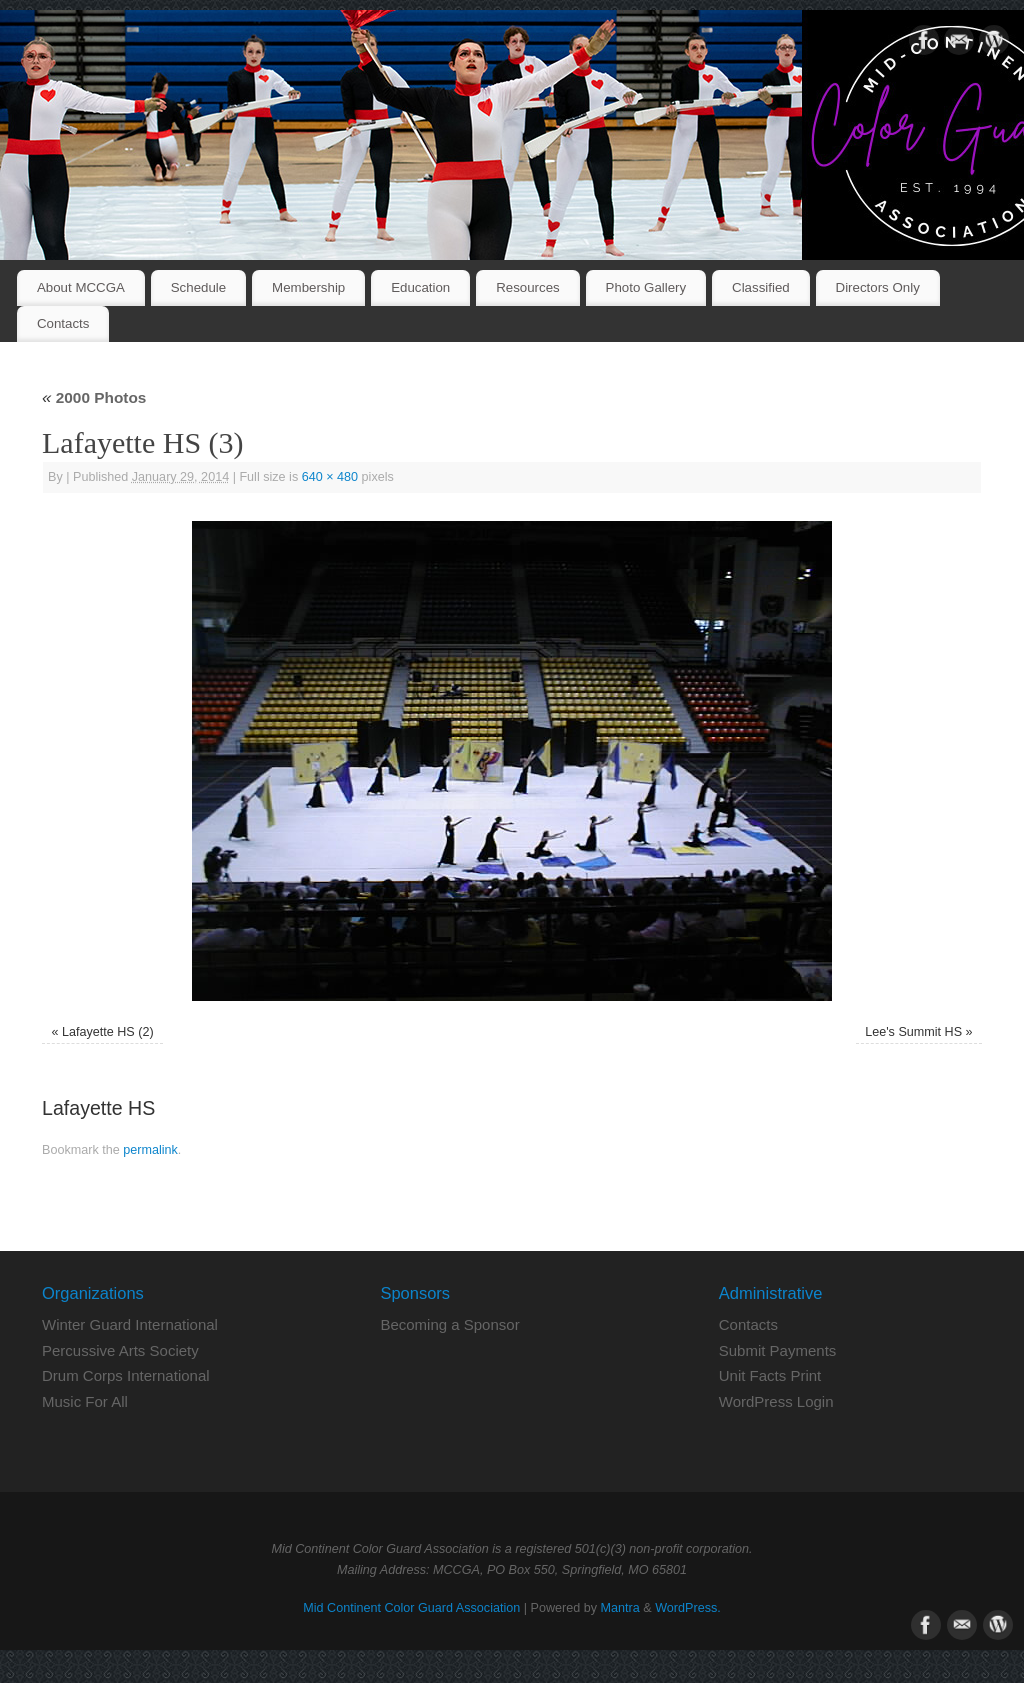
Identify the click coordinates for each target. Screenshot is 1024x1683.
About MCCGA (81, 287)
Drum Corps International (126, 1375)
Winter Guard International (130, 1324)
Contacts (63, 323)
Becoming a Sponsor (449, 1324)
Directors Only (878, 287)
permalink (150, 1150)
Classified (761, 287)
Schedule (198, 287)
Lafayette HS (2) (108, 1032)
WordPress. (688, 1608)
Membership (308, 287)
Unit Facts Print (770, 1375)
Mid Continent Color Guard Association (411, 1608)
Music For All (85, 1401)
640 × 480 (330, 477)
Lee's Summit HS (913, 1032)
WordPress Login (776, 1401)
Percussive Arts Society (120, 1350)
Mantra (620, 1608)
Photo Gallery (646, 287)
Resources (528, 287)
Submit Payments (778, 1350)
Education (420, 287)
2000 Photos (94, 397)
